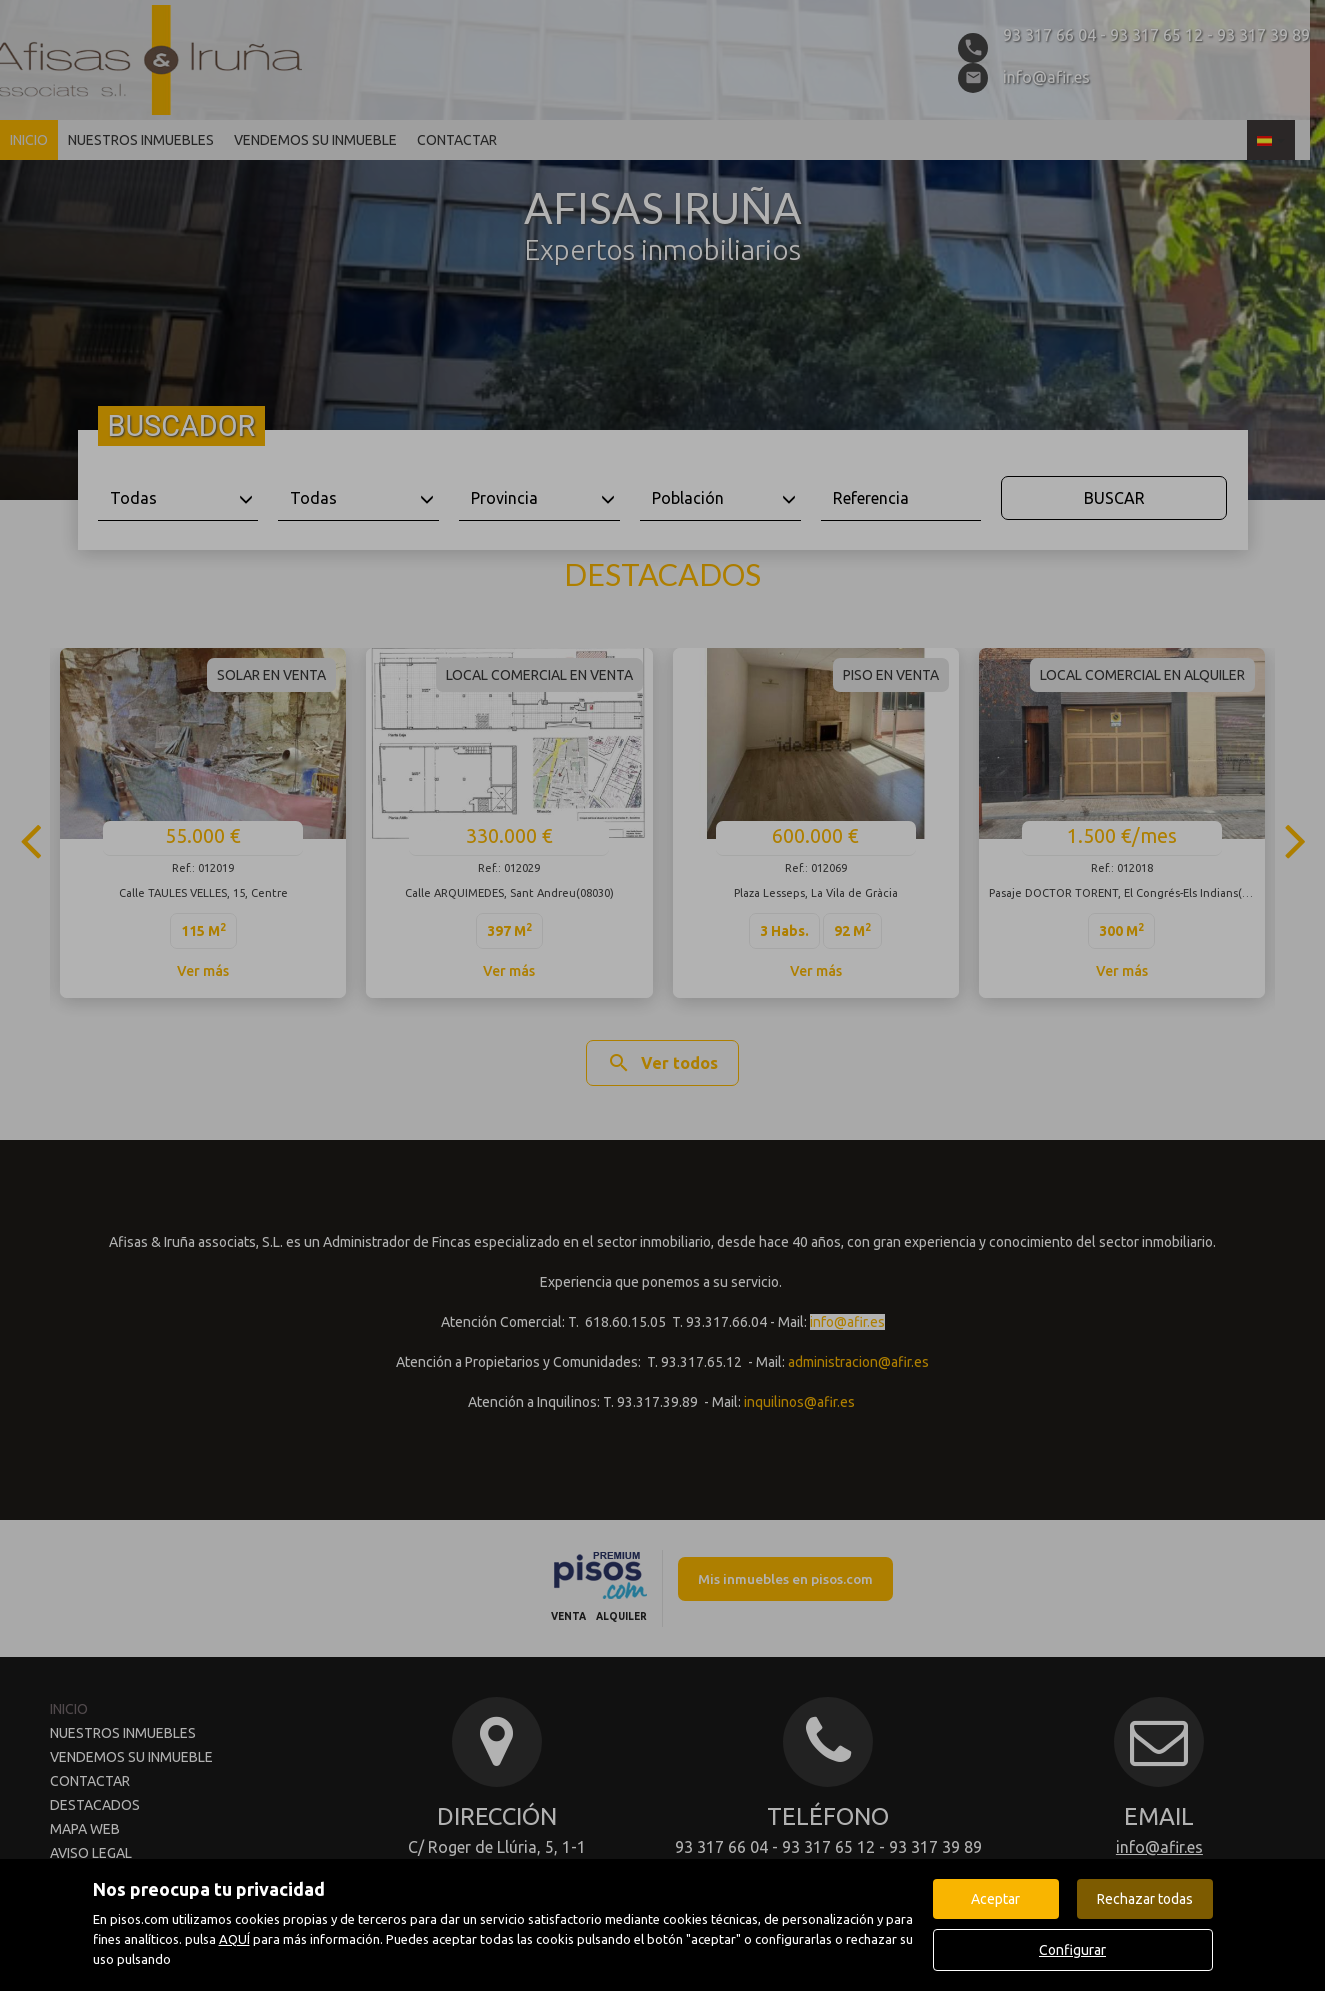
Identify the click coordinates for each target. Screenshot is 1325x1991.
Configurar (1072, 1950)
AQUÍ (234, 1939)
